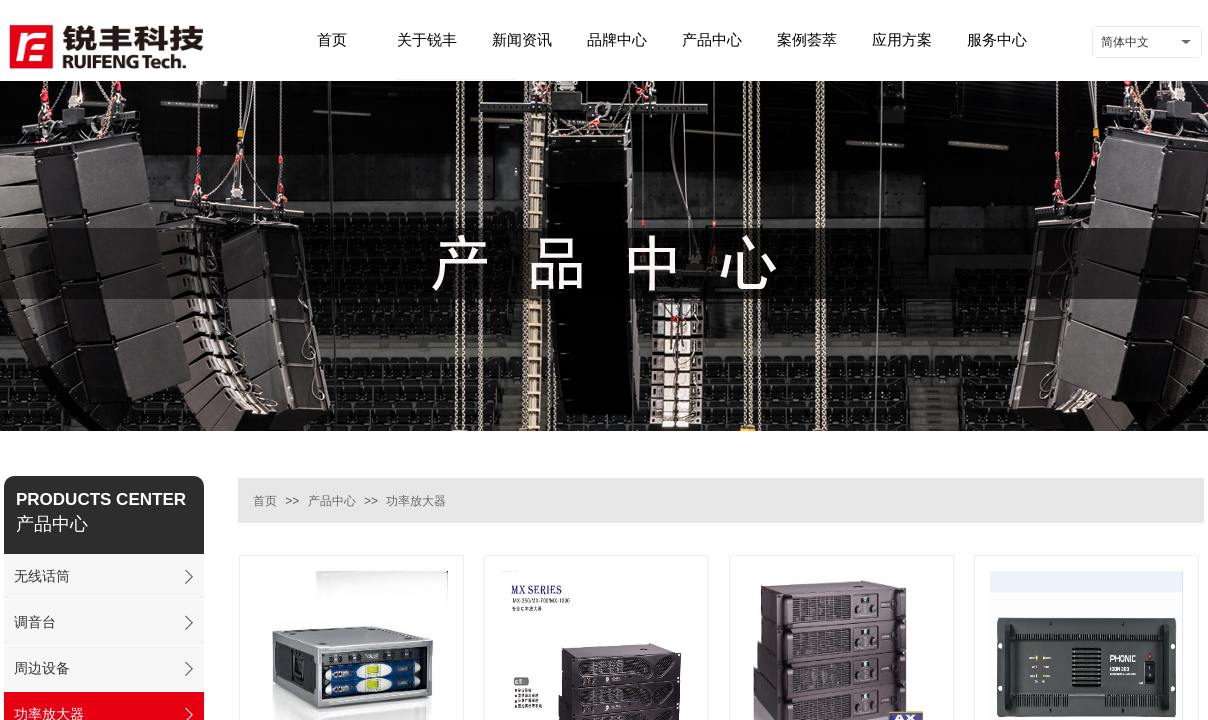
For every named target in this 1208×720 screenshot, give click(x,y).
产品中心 (332, 501)
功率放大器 (416, 501)
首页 (265, 501)
